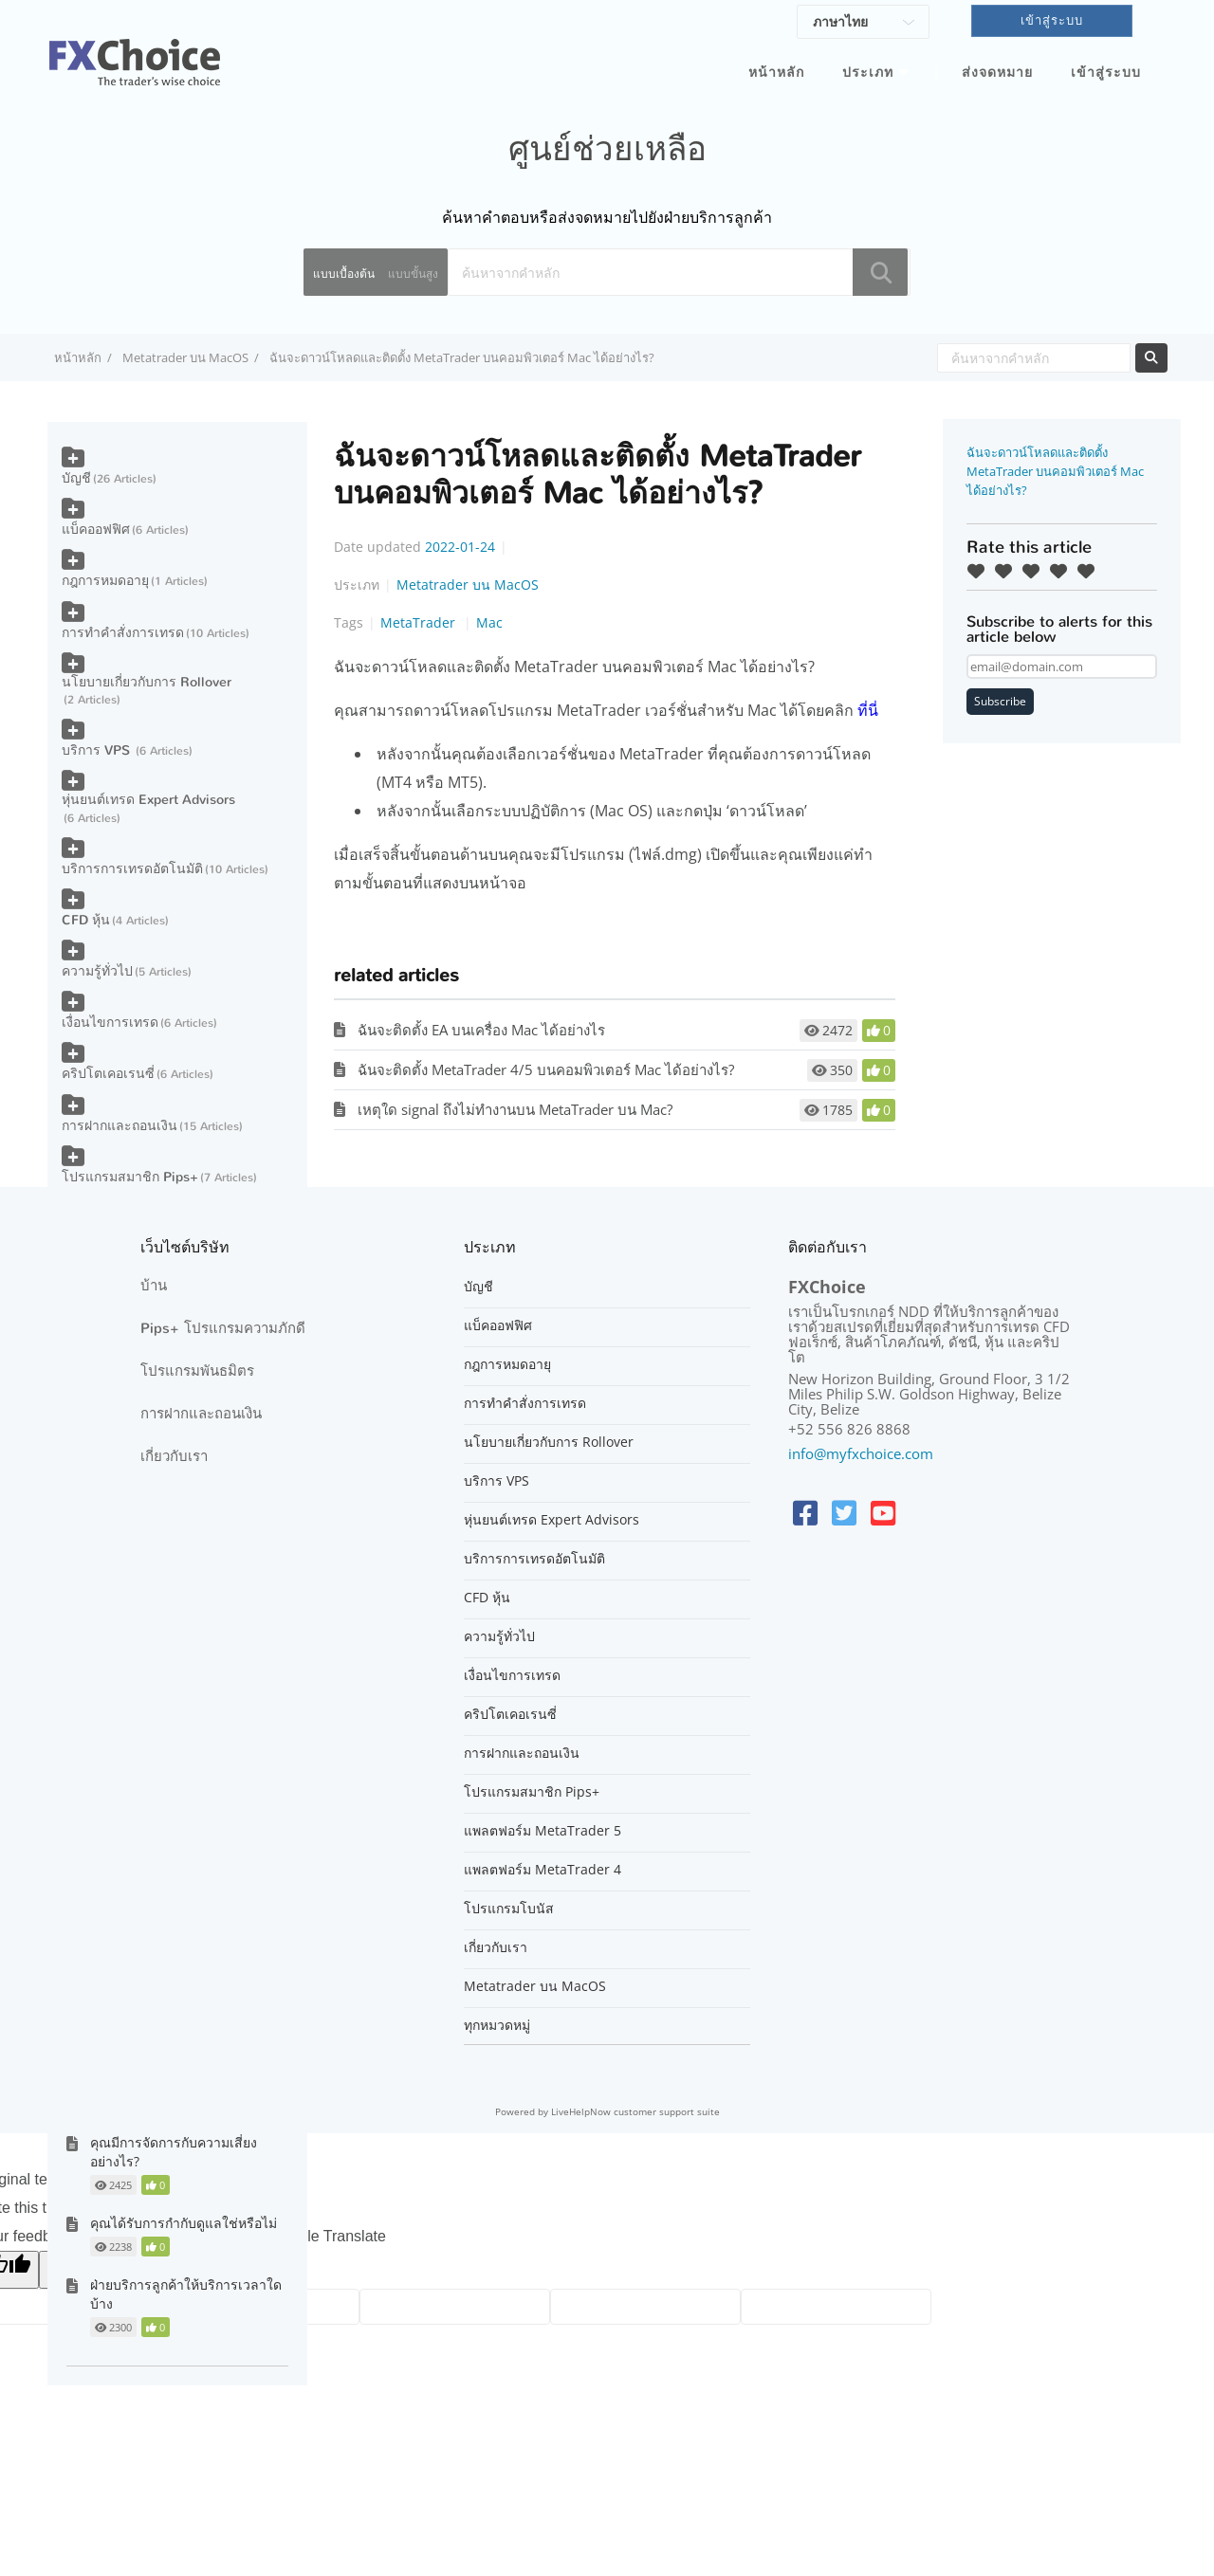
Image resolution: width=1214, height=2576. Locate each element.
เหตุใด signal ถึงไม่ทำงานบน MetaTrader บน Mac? (515, 1109)
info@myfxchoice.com (860, 1453)
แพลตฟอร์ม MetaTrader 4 (542, 1869)
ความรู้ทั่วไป (97, 971)
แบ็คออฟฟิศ (96, 530)
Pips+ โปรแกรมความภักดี (222, 1328)
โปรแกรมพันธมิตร (197, 1370)
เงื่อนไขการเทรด (110, 1023)
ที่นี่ (867, 710)
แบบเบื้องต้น (344, 273)
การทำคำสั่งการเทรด (123, 633)
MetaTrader (419, 622)
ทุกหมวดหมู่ (497, 2025)
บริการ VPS (98, 750)
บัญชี (76, 478)
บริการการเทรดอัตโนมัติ (132, 869)
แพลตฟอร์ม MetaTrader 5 (542, 1830)
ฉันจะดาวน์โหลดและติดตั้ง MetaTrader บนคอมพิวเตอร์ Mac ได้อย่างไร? (1055, 471)
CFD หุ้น (86, 920)
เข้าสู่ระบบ (1106, 73)
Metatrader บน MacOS (185, 357)
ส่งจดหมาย (997, 73)
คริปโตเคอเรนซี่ (108, 1074)
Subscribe (1000, 701)
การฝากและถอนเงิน (119, 1126)
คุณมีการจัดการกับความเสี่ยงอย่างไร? (173, 2151)
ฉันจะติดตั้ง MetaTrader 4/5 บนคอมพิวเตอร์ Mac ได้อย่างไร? (546, 1069)
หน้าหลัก (776, 73)
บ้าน (153, 1285)
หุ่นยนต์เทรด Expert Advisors (148, 800)
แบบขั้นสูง (413, 273)
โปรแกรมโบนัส (509, 1908)
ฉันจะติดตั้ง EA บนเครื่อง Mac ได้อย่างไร (481, 1029)
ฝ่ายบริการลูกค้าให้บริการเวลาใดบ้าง (186, 2293)
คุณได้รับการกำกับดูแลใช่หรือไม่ (183, 2223)
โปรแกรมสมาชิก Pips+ (130, 1177)
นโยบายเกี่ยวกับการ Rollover (146, 682)
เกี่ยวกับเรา (174, 1456)
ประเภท (867, 73)
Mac (489, 622)
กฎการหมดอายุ (105, 581)
